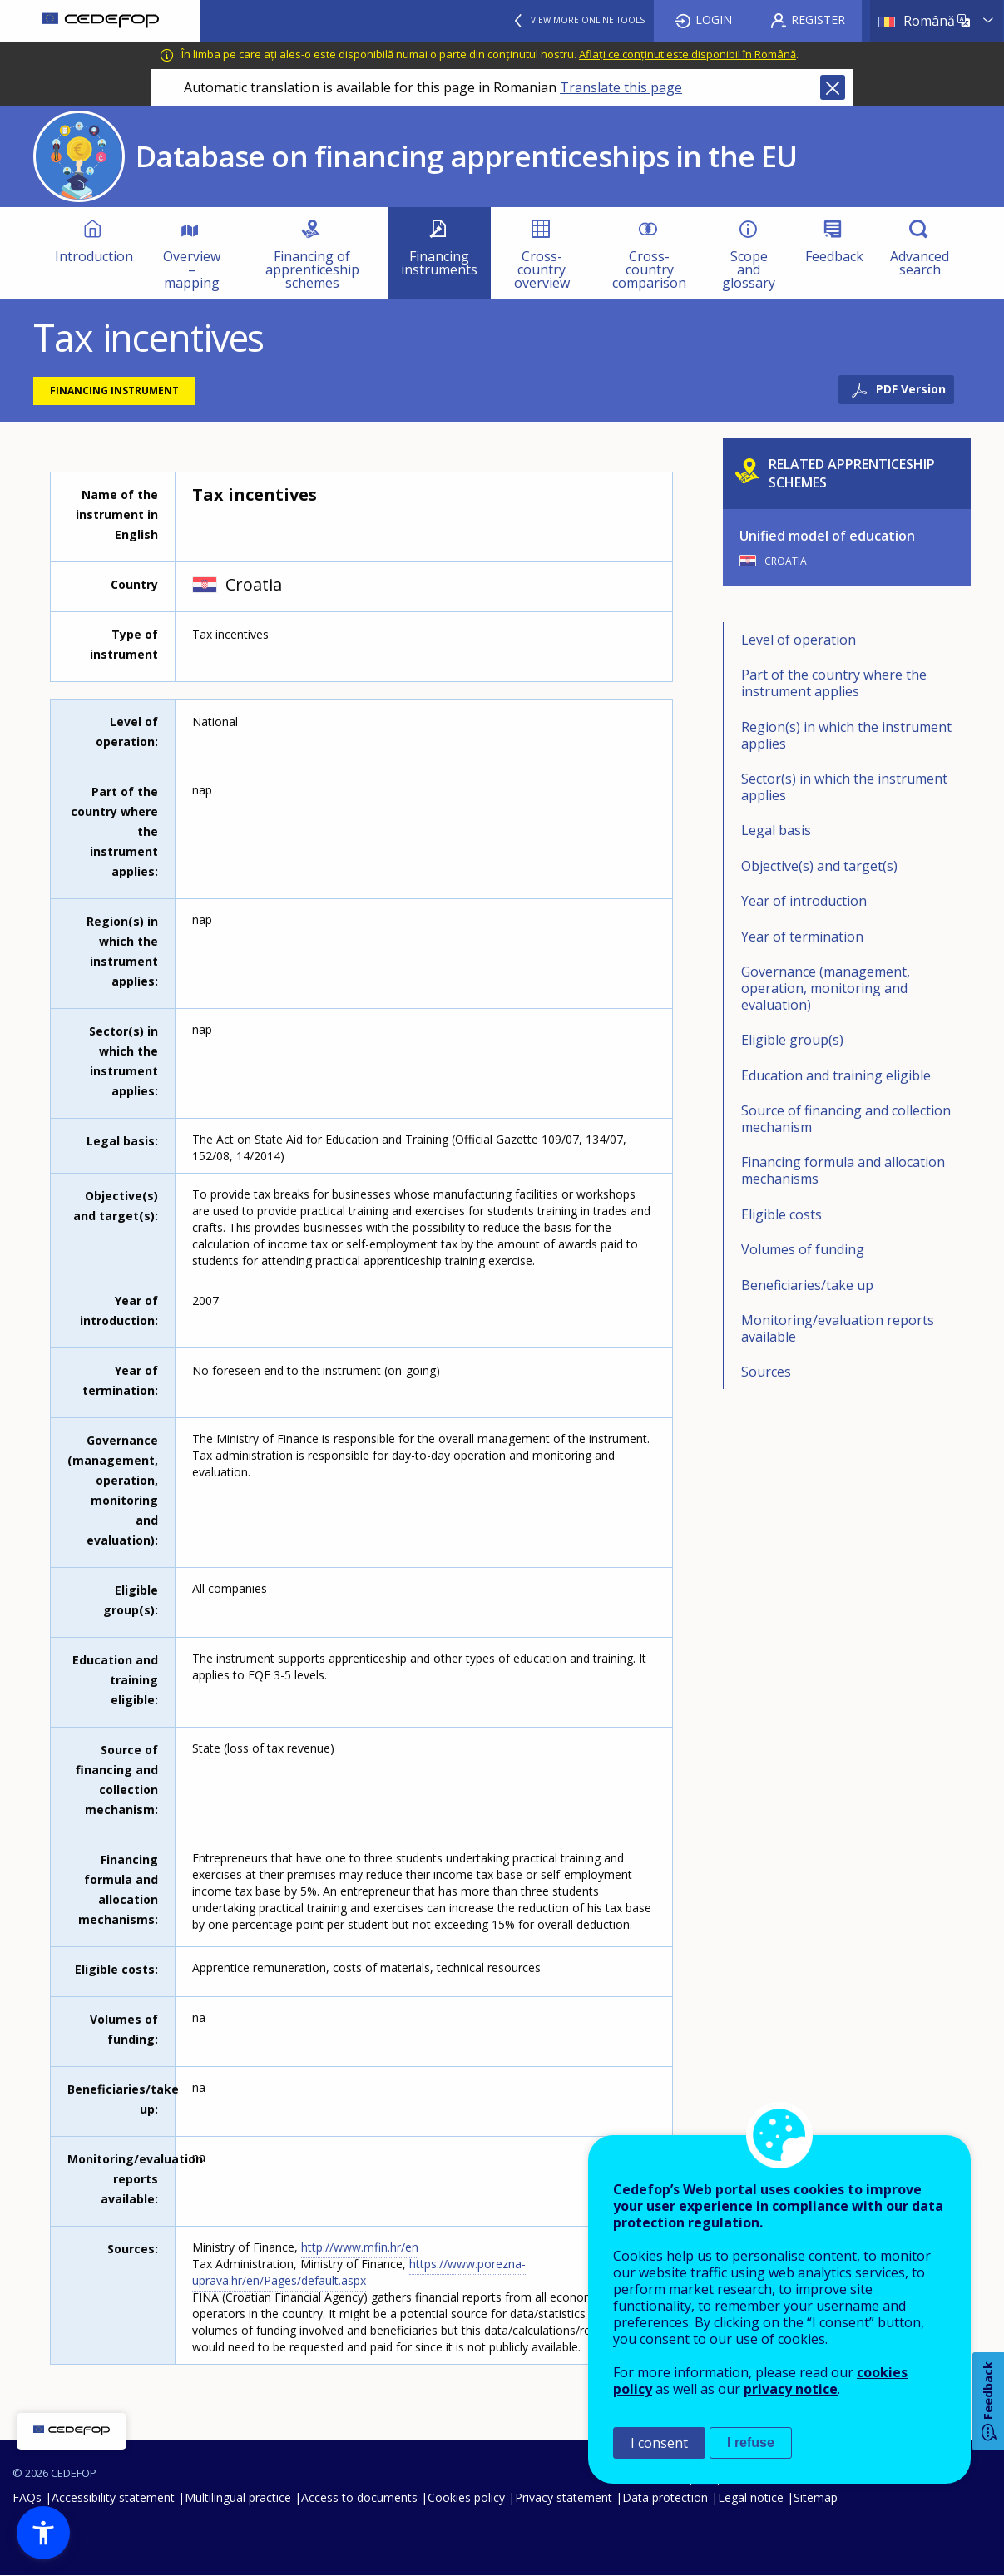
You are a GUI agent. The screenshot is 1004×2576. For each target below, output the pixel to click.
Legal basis (776, 830)
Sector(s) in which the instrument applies (844, 786)
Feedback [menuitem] (834, 256)
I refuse (750, 2442)
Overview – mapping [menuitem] (191, 269)
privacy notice (791, 2389)
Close (832, 87)
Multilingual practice (238, 2497)
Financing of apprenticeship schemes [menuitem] (312, 269)
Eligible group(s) (792, 1040)
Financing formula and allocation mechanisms (843, 1170)
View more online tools (588, 20)
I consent (659, 2443)
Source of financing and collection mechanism (846, 1118)
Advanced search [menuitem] (919, 263)
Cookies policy (466, 2497)
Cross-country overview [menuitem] (542, 269)
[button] (43, 2532)
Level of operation (798, 639)
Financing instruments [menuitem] (439, 263)
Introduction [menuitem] (94, 256)
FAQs (27, 2497)
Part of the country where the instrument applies (834, 682)
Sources (766, 1371)
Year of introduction (804, 901)
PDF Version (911, 389)
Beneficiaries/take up (807, 1285)
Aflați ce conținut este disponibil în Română (687, 54)
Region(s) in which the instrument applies (846, 735)
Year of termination (802, 936)
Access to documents (359, 2497)
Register (818, 19)
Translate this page (621, 87)
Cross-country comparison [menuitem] (649, 269)
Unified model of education (827, 536)
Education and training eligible (836, 1075)
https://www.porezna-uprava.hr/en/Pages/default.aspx (359, 2272)
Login (713, 19)
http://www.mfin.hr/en (359, 2247)
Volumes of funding (802, 1249)
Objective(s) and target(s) (819, 866)
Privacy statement (563, 2497)
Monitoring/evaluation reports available (837, 1328)
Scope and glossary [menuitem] (748, 269)
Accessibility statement (113, 2497)
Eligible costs (781, 1214)
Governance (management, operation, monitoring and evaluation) (825, 988)
